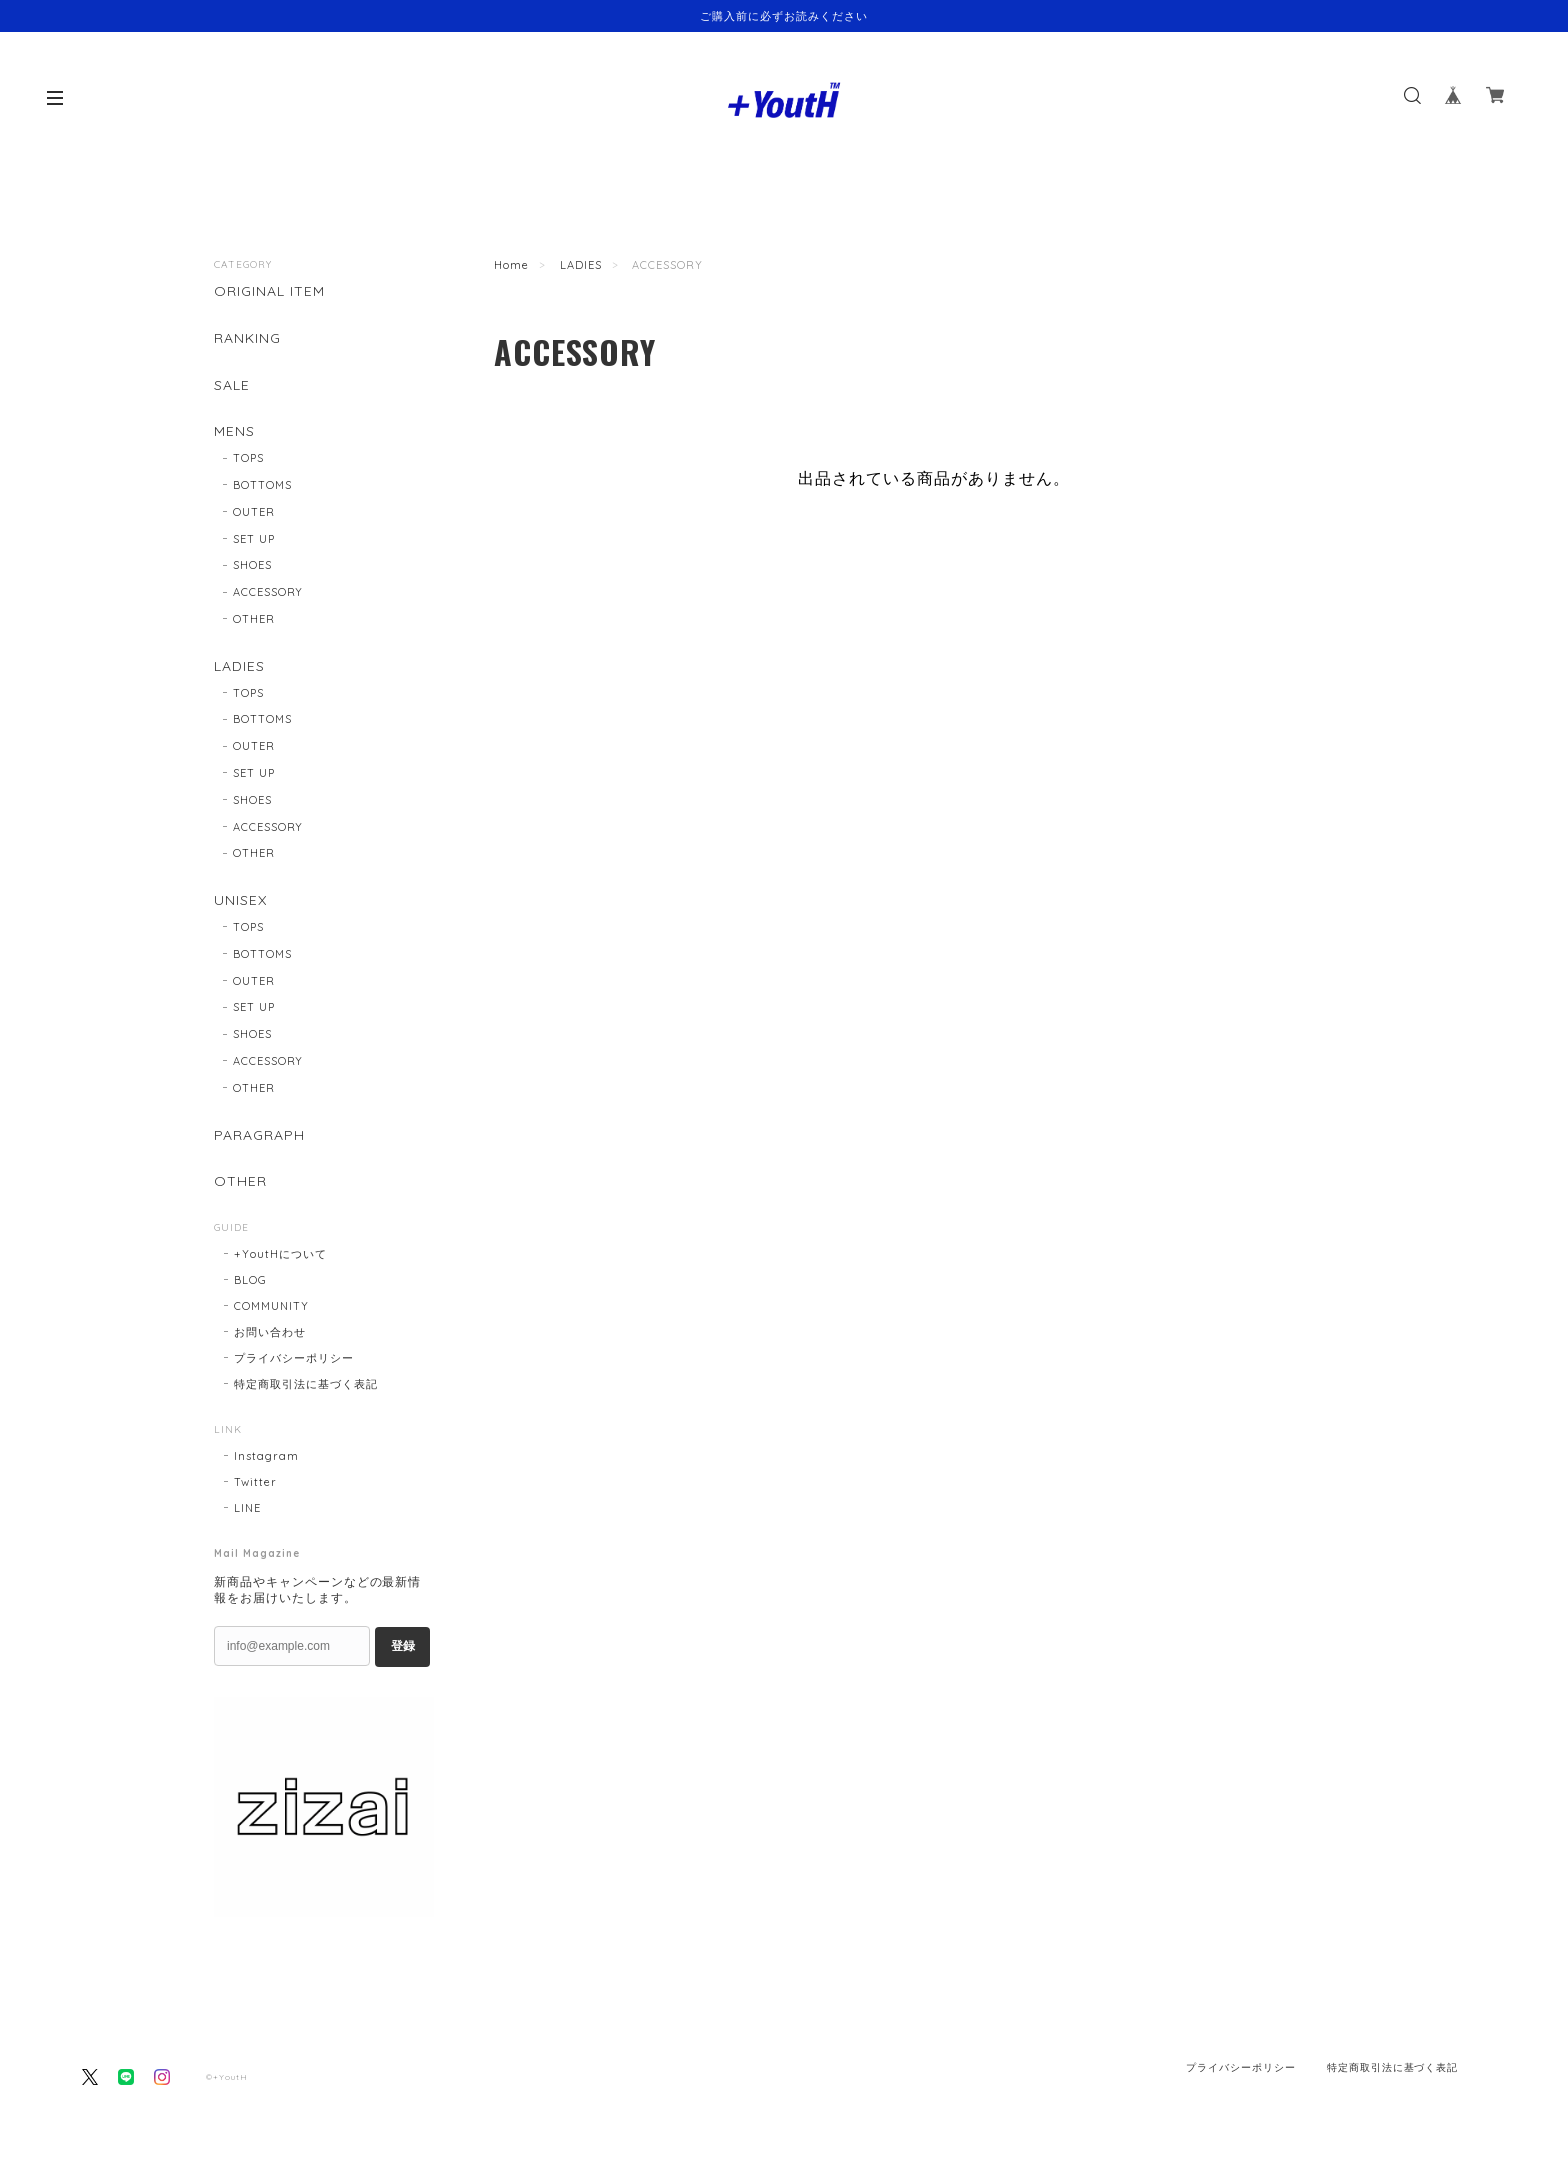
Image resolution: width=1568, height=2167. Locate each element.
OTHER (254, 619)
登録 (403, 1646)
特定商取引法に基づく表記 (306, 1384)
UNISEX (240, 900)
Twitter (255, 1482)
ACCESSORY (268, 592)
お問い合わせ (270, 1332)
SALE (232, 385)
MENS (234, 431)
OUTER (254, 512)
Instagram (266, 1456)
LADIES (581, 265)
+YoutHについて (280, 1254)
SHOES (252, 565)
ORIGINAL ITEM (269, 291)
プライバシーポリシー (294, 1358)
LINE (247, 1508)
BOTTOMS (262, 485)
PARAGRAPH (259, 1135)
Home (511, 265)
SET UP (254, 539)
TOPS (248, 458)
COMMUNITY (271, 1306)
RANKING (247, 338)
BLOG (250, 1280)
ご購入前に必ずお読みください (783, 16)
